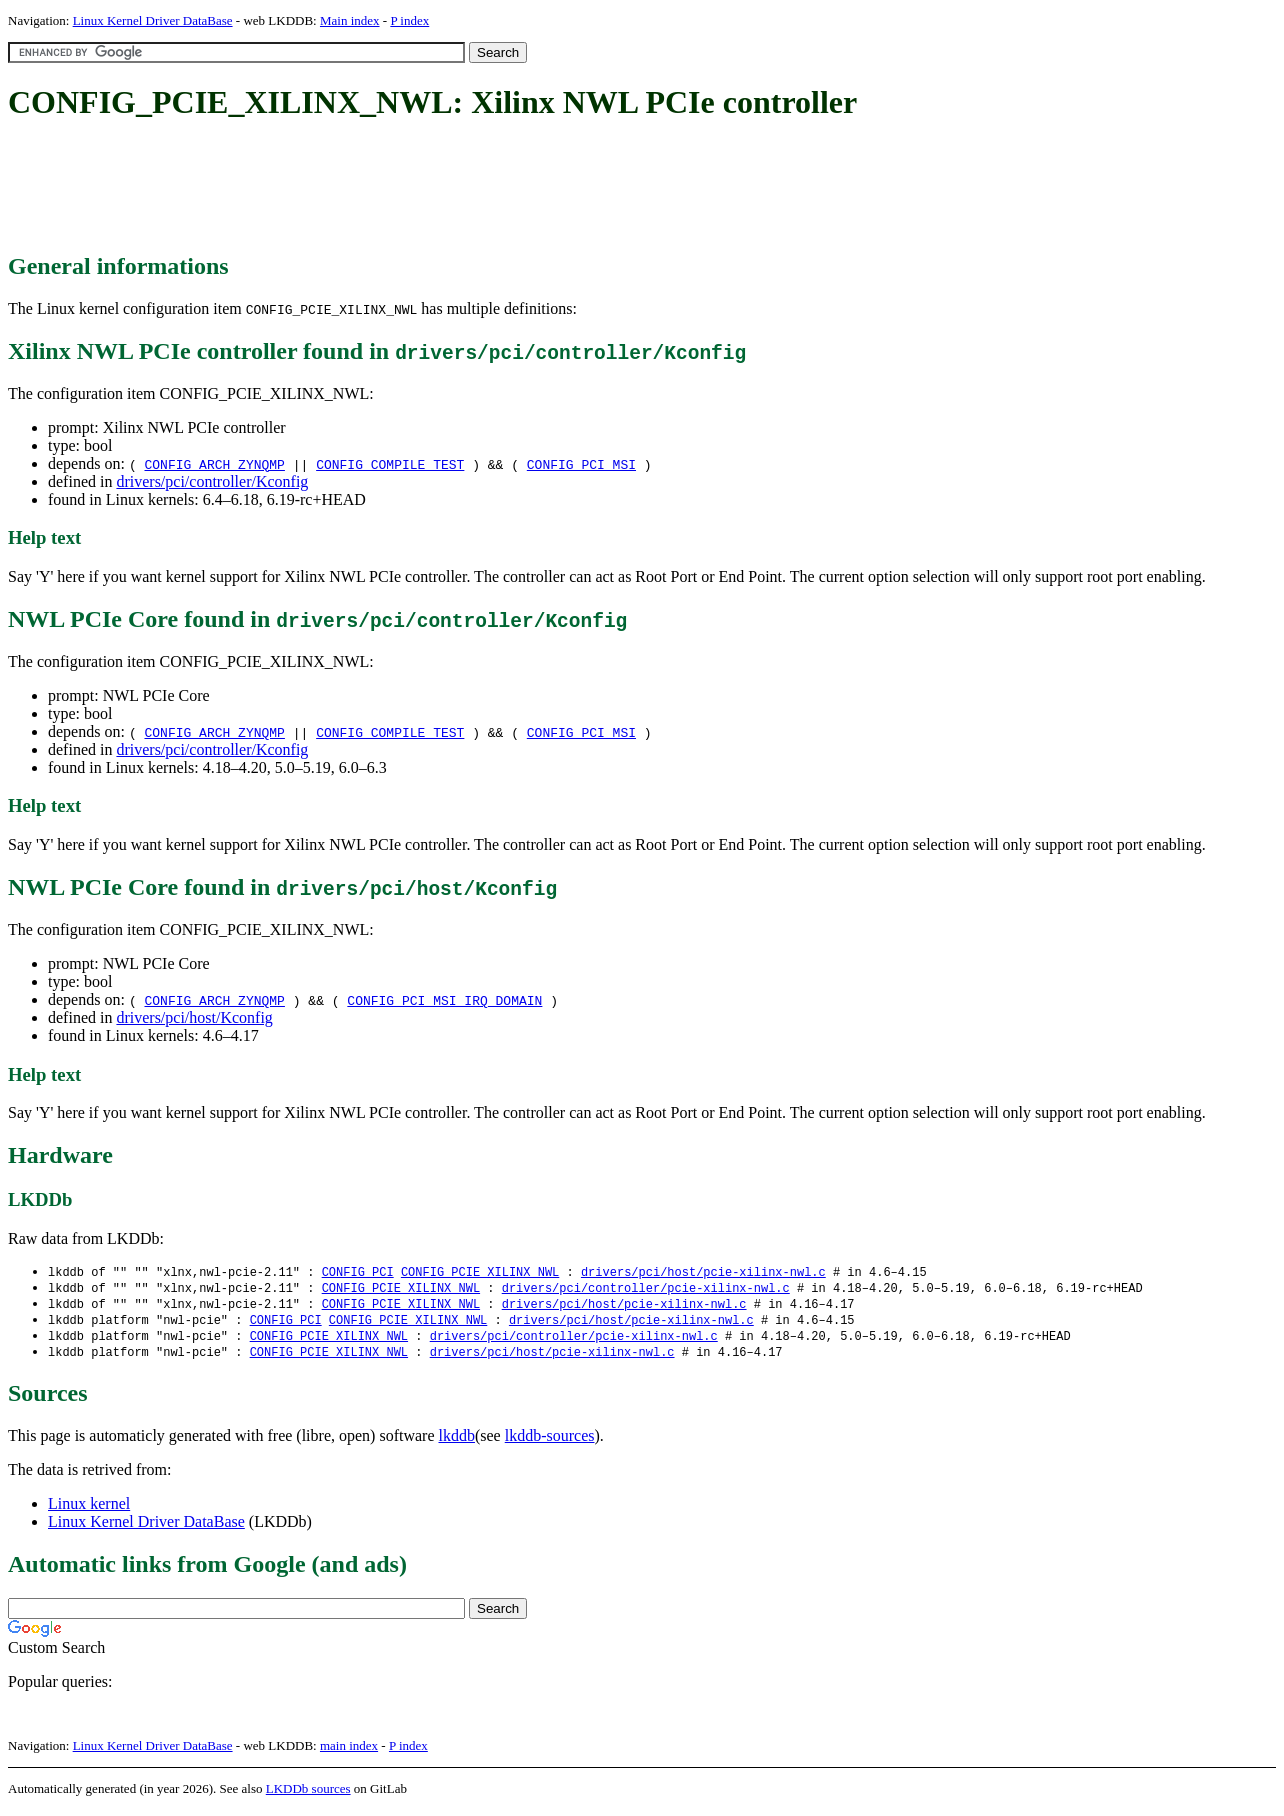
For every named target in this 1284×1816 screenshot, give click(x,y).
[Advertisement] (372, 188)
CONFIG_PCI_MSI (581, 464)
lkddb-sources (550, 1441)
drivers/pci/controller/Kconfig (212, 481)
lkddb (457, 1441)
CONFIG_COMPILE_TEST (390, 464)
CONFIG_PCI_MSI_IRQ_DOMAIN (444, 1000)
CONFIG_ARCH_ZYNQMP (214, 464)
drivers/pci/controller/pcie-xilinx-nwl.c (646, 1289)
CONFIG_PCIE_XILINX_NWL (480, 1272)
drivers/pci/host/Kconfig (194, 1017)
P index (409, 20)
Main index (350, 20)
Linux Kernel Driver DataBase (153, 20)
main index (349, 1751)
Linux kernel (89, 1509)
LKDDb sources (308, 1794)
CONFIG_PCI (358, 1272)
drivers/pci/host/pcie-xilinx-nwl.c (703, 1272)
